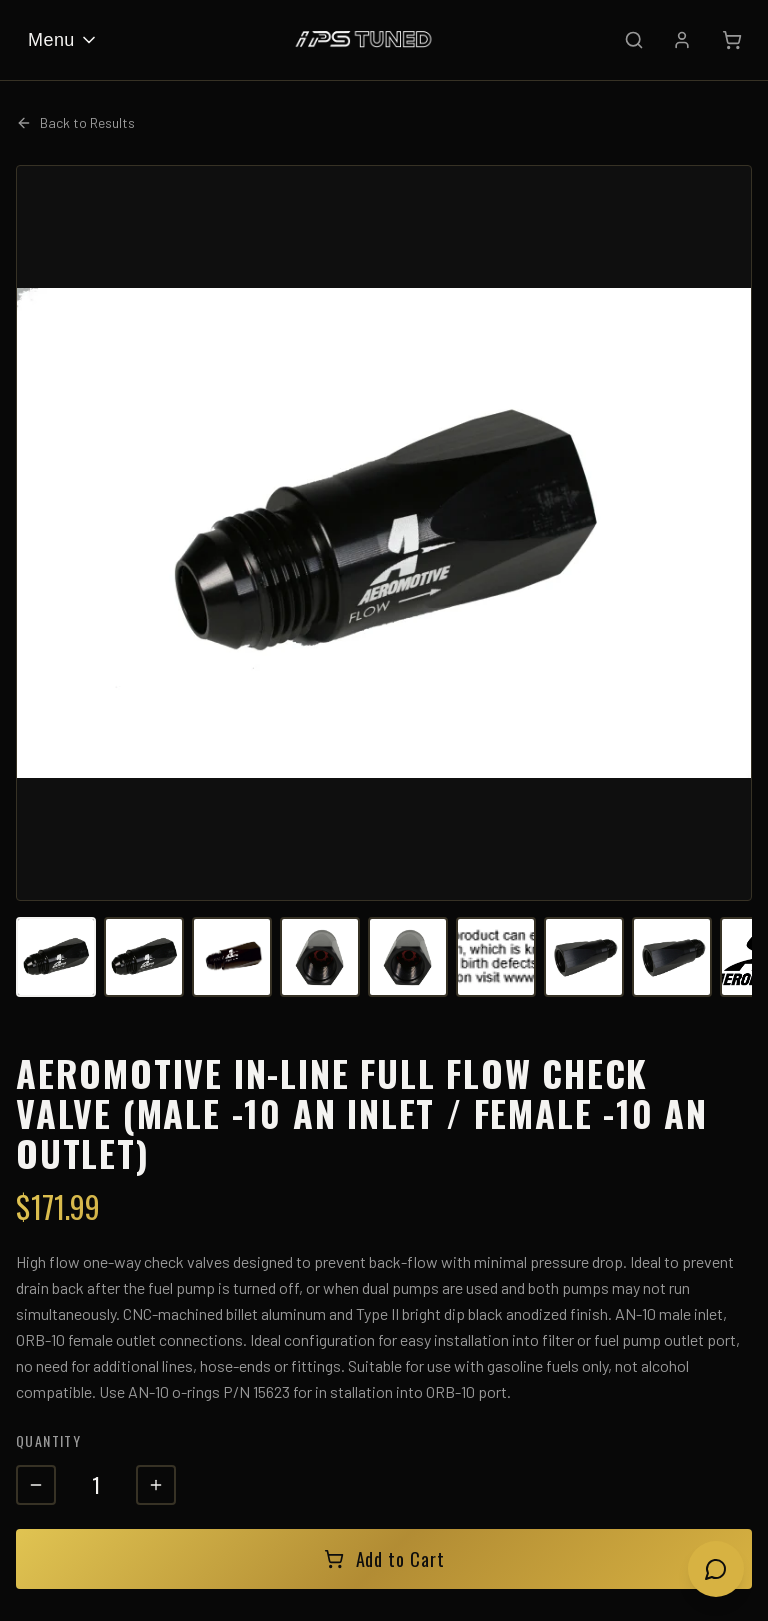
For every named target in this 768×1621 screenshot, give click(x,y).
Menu (63, 40)
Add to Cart (384, 1559)
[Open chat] (716, 1569)
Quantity (48, 1440)
